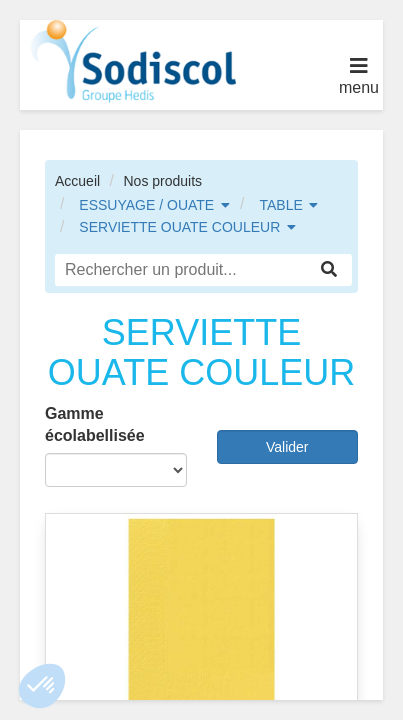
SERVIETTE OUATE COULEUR (179, 227)
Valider (287, 447)
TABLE (280, 205)
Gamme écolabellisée (95, 425)
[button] (42, 686)
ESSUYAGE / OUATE (146, 205)
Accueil (77, 181)
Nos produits (162, 181)
